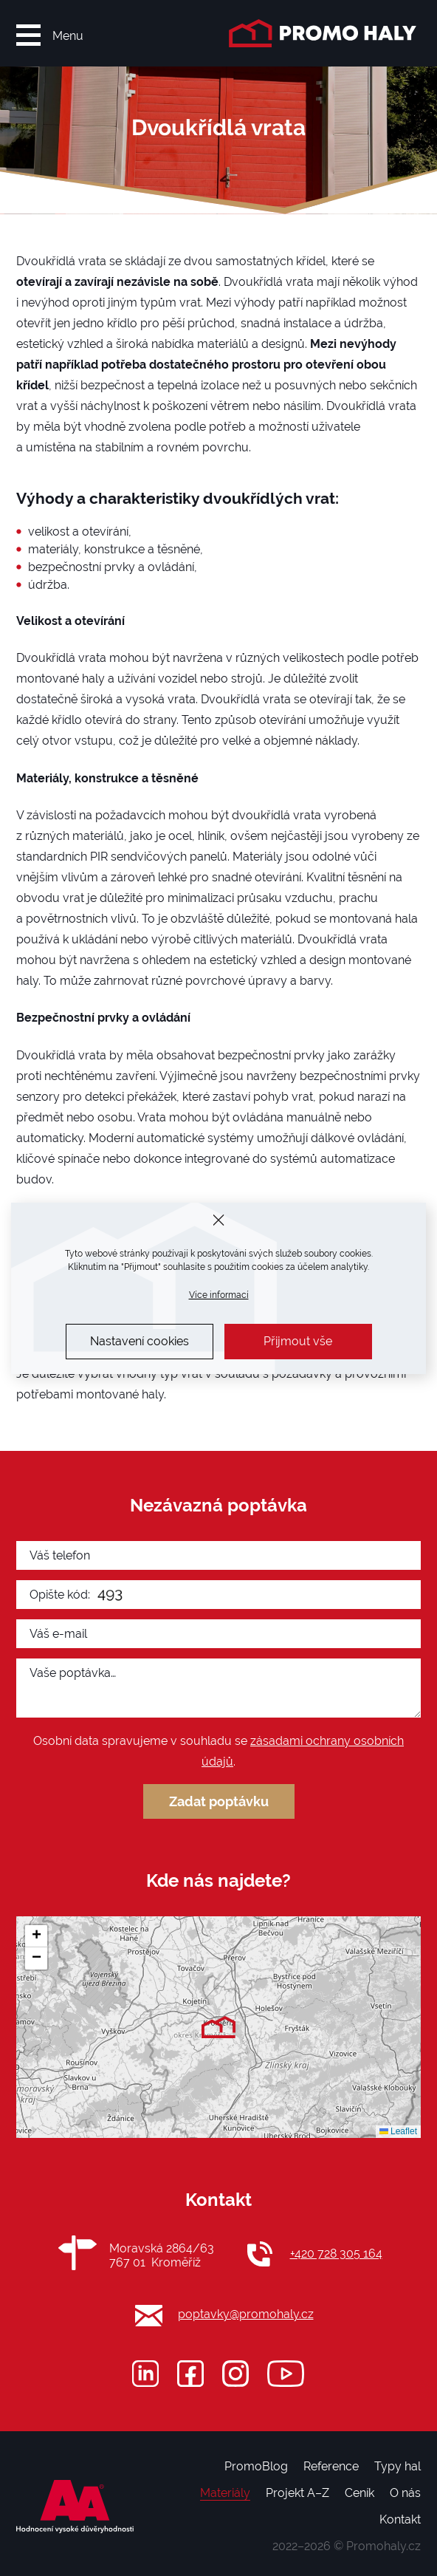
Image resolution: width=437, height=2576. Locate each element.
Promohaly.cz (383, 2546)
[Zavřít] (218, 1220)
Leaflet (398, 2131)
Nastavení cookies (139, 1341)
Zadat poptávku (219, 1801)
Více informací (219, 1295)
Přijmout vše (298, 1341)
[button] (218, 2027)
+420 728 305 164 (336, 2254)
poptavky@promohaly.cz (246, 2314)
